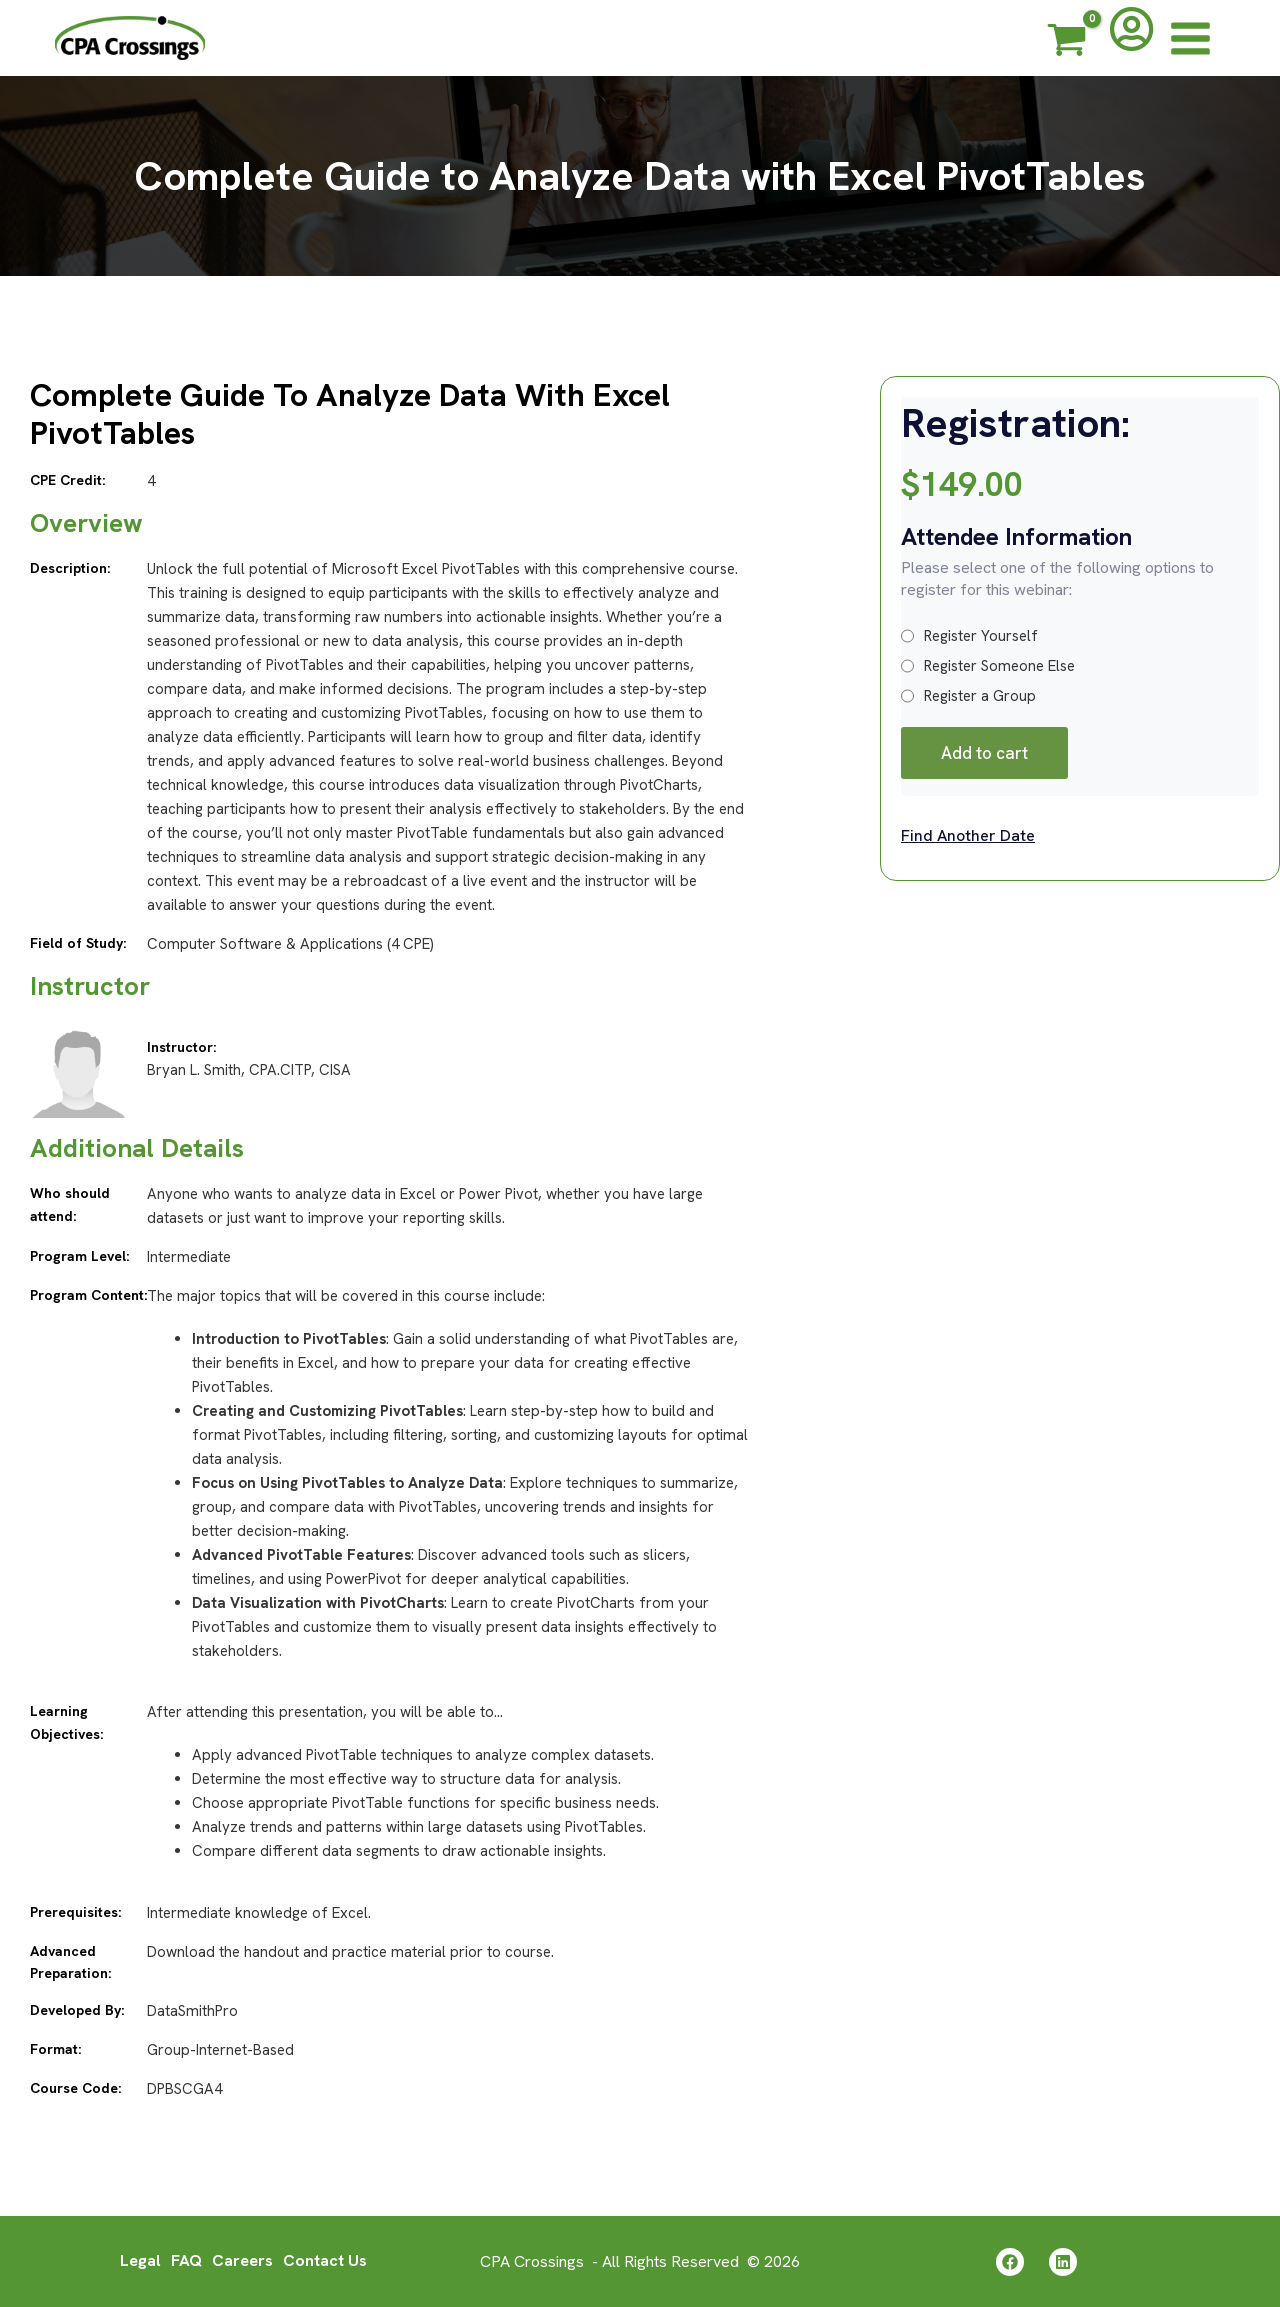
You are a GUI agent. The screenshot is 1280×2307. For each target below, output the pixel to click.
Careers (242, 2260)
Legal (140, 2260)
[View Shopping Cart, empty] (1067, 43)
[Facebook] (1010, 2262)
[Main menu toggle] (1190, 38)
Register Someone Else (988, 666)
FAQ (186, 2260)
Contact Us (325, 2260)
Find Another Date (968, 835)
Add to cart (984, 753)
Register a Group (968, 696)
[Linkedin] (1063, 2262)
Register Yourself (969, 636)
